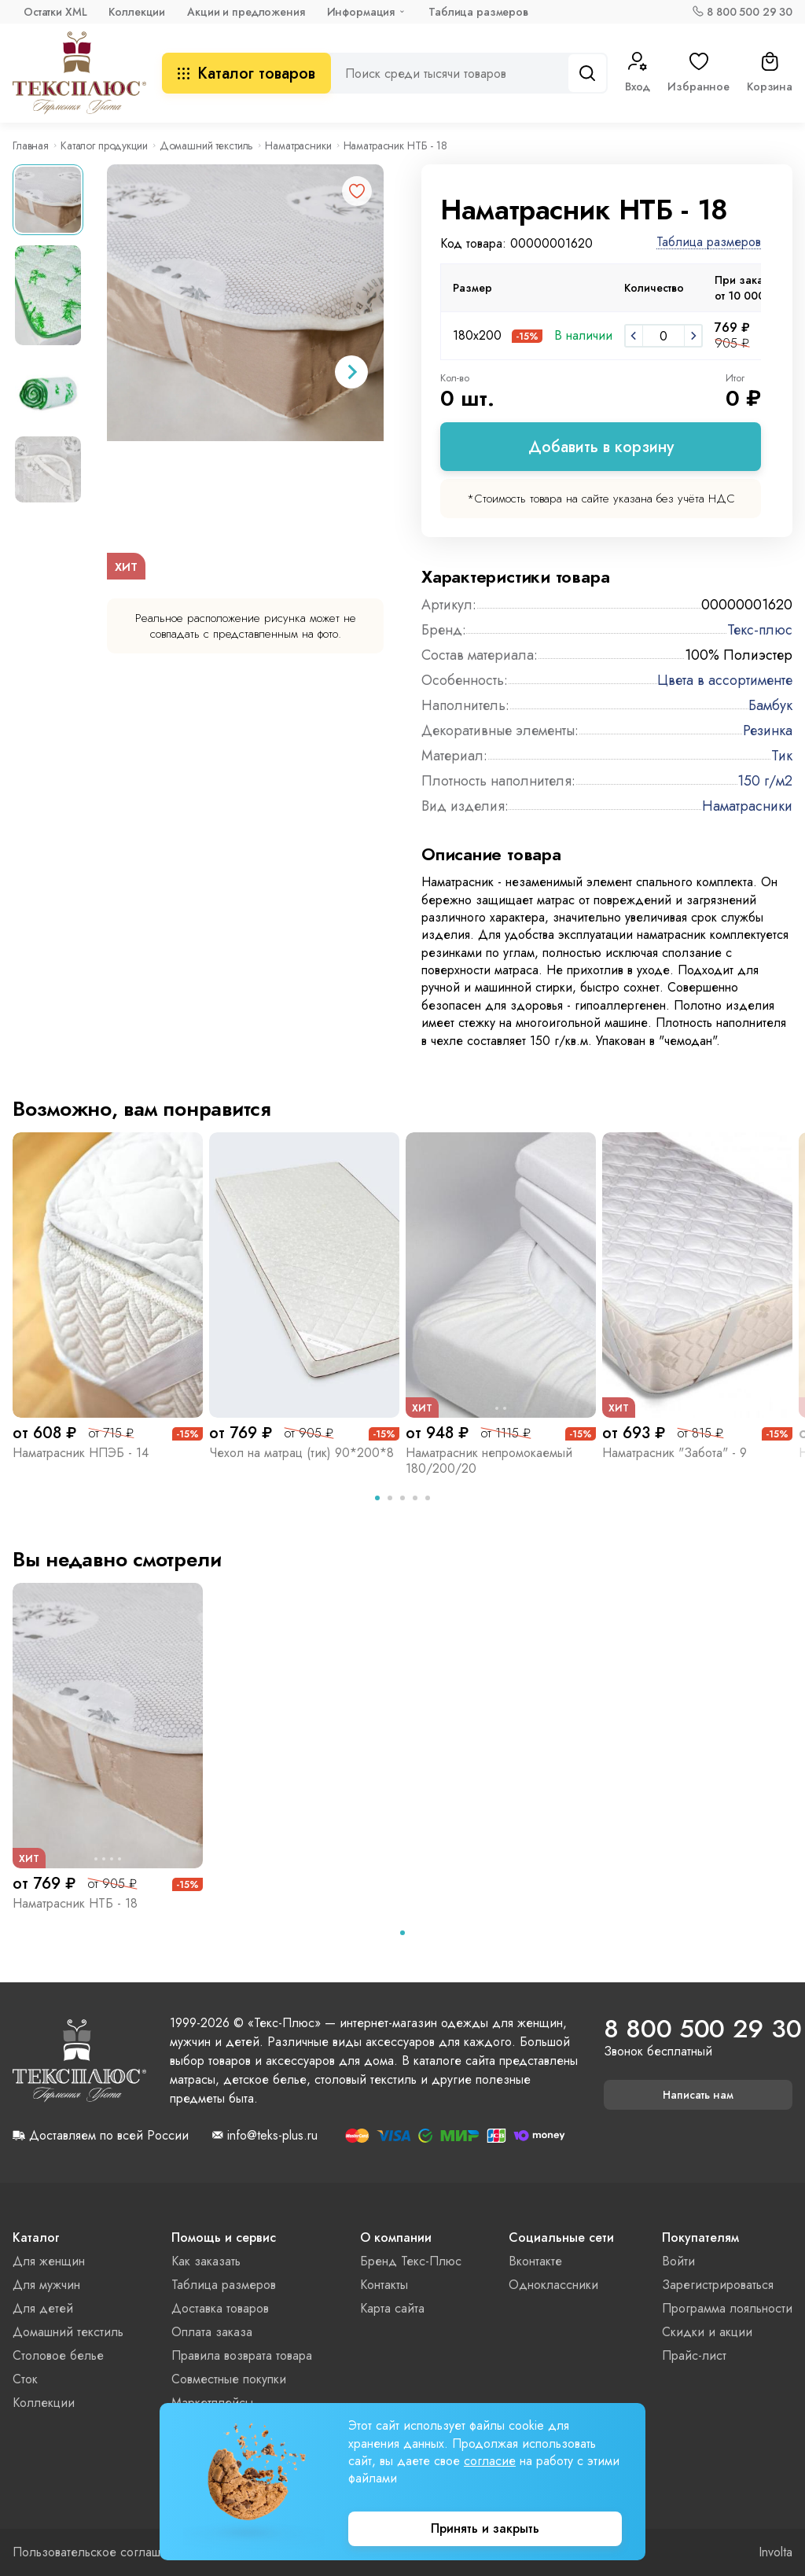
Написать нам (698, 2095)
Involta (775, 2552)
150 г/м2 (764, 781)
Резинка (767, 730)
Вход (637, 73)
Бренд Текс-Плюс (410, 2261)
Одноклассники (553, 2285)
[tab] (377, 1498)
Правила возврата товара (241, 2355)
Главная (31, 145)
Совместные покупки (228, 2379)
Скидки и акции (707, 2332)
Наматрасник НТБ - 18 (75, 1903)
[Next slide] (351, 371)
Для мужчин (46, 2285)
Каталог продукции (104, 145)
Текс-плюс (759, 630)
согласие (490, 2461)
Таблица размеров (478, 12)
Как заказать (206, 2261)
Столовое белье (58, 2355)
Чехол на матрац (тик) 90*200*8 (301, 1453)
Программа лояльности (727, 2308)
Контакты (384, 2285)
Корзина (769, 73)
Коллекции (136, 12)
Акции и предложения (245, 12)
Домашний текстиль (207, 145)
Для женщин (49, 2261)
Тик (781, 755)
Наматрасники (298, 145)
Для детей (43, 2308)
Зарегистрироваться (718, 2285)
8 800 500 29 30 (749, 12)
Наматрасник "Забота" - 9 (674, 1453)
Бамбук (770, 705)
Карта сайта (392, 2308)
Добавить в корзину (601, 447)
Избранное (698, 73)
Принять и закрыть (485, 2528)
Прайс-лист (694, 2355)
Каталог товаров (246, 73)
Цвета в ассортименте (724, 680)
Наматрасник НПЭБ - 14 (81, 1453)
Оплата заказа (211, 2332)
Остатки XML (55, 12)
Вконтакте (535, 2261)
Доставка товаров (220, 2308)
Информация (361, 12)
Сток (25, 2379)
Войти (678, 2261)
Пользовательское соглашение (100, 2552)
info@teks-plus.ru (272, 2136)
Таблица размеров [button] (708, 242)
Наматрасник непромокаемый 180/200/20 (489, 1461)
